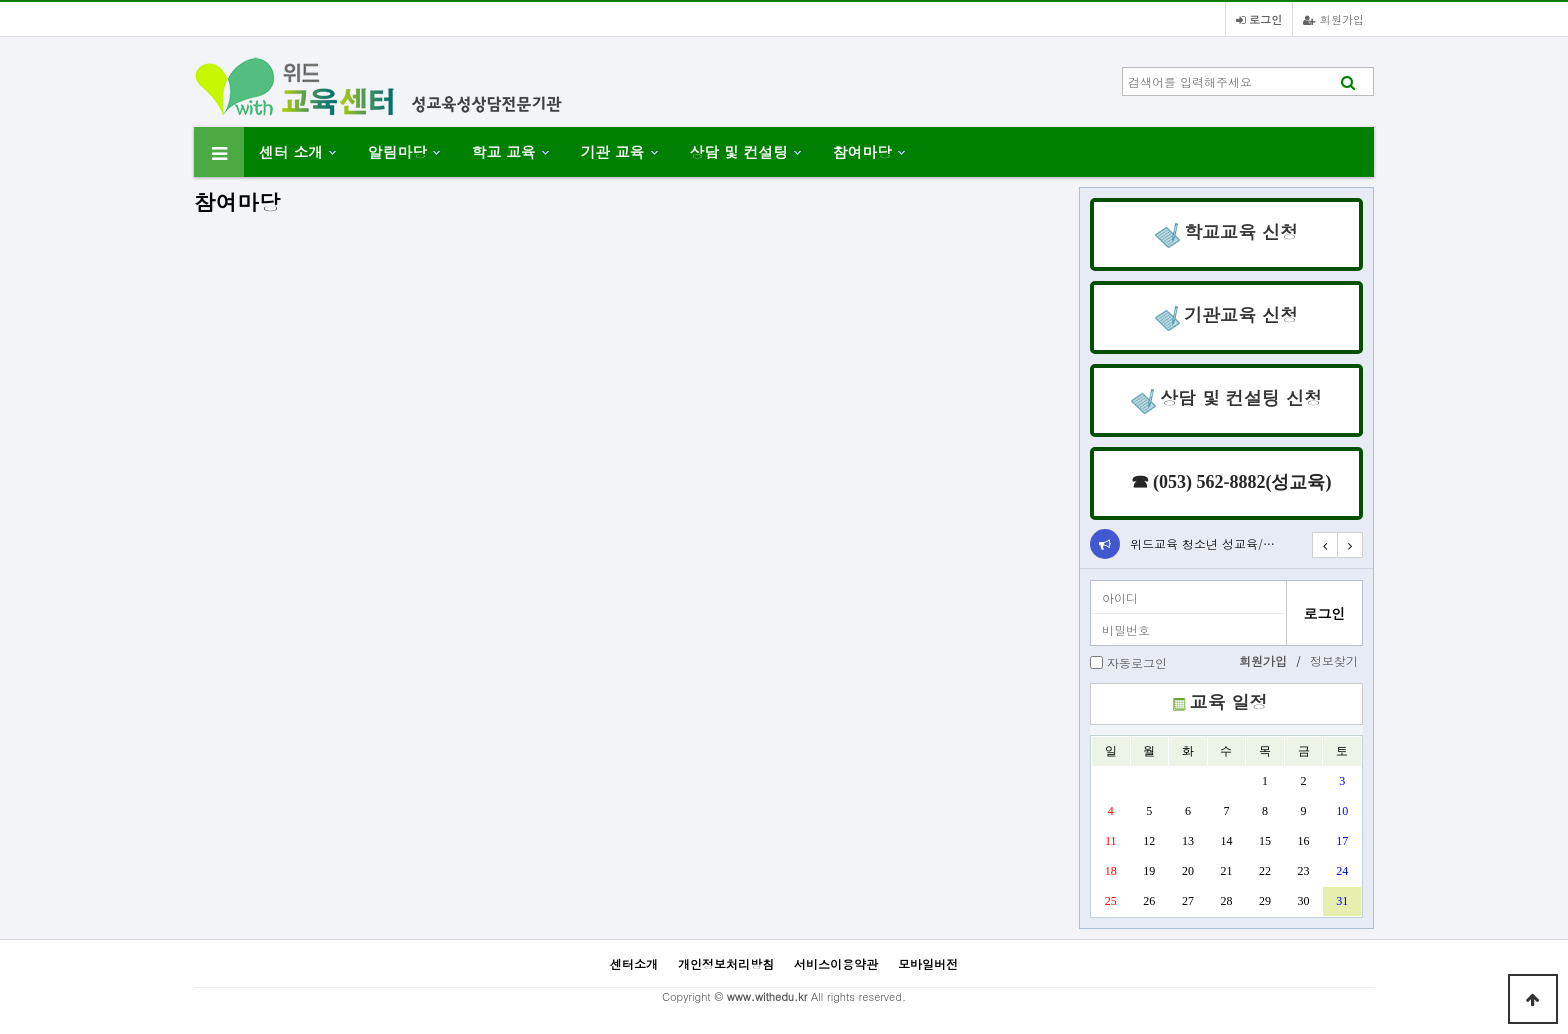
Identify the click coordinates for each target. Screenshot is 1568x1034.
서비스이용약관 (836, 963)
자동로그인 (1137, 662)
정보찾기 (1334, 660)
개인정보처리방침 (726, 963)
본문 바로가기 (0, 0)
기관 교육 (613, 151)
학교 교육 (504, 151)
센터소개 (634, 963)
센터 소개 (291, 151)
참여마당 (862, 151)
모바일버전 (928, 963)
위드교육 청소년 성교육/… (1202, 543)
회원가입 (1333, 19)
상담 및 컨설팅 (739, 151)
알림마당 (397, 151)
